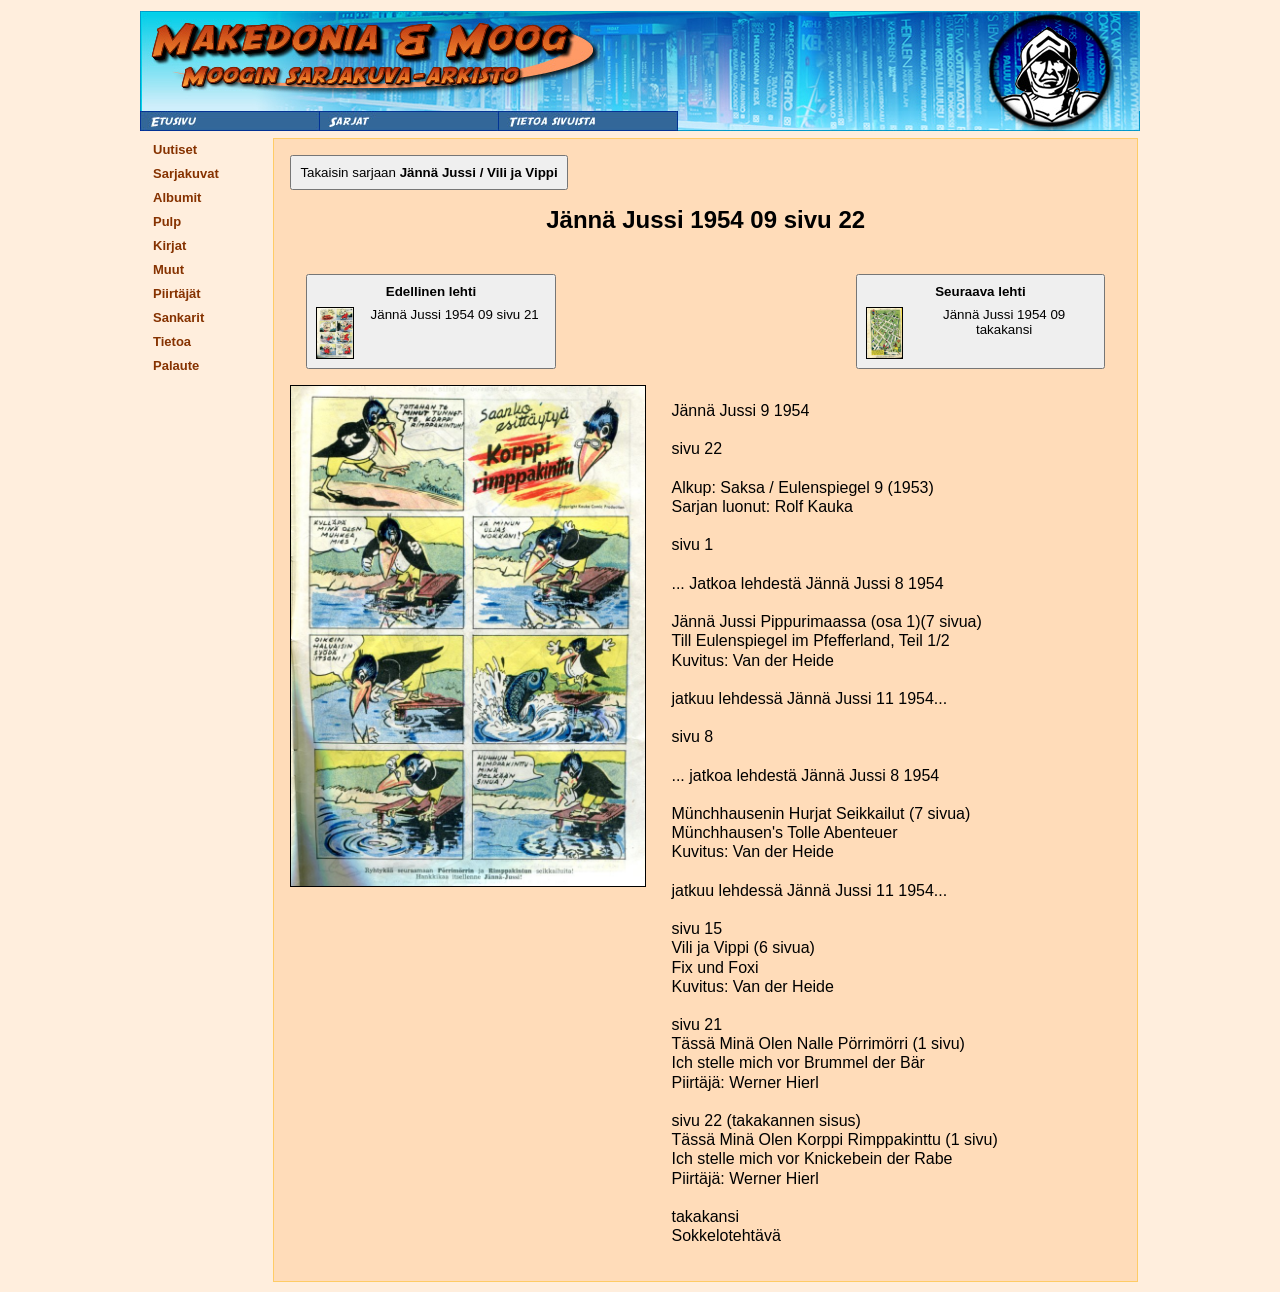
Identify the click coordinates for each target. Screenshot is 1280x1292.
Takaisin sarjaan (428, 172)
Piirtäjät (177, 293)
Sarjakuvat (186, 173)
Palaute (176, 365)
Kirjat (169, 245)
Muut (168, 269)
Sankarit (178, 317)
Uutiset (175, 149)
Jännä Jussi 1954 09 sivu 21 (427, 321)
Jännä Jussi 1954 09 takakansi (965, 321)
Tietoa (172, 341)
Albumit (177, 197)
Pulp (167, 221)
